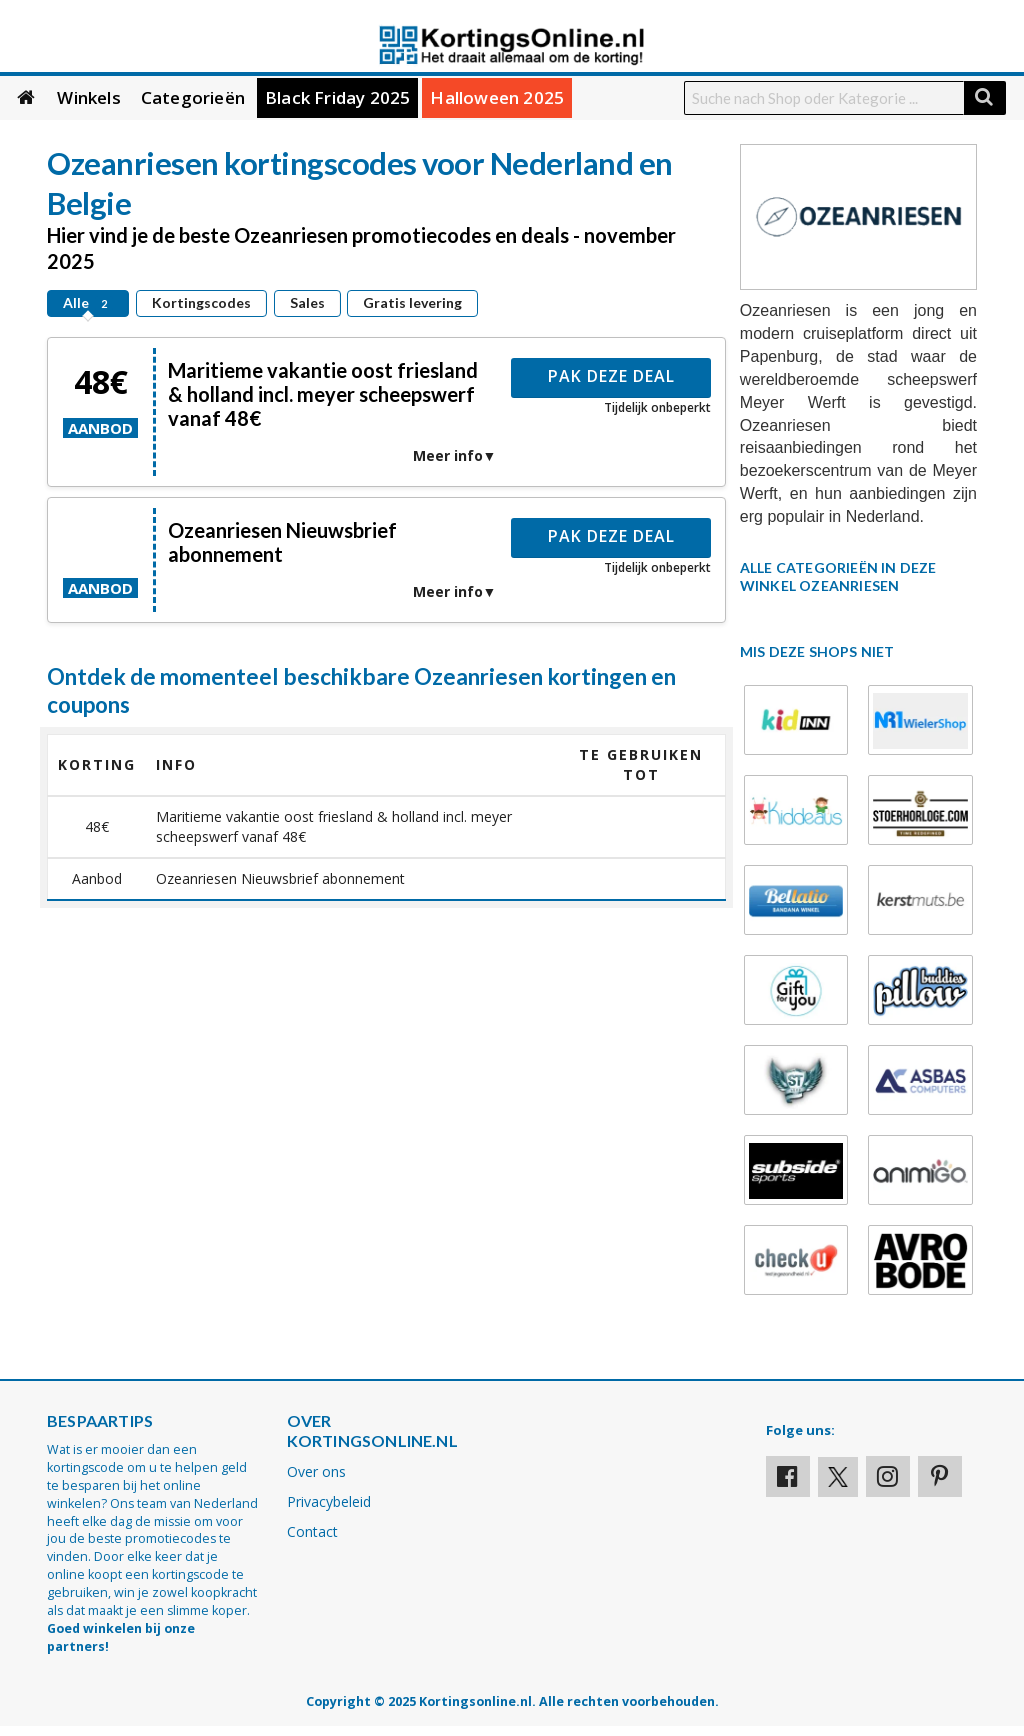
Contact (312, 1531)
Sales (307, 302)
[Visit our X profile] (838, 1477)
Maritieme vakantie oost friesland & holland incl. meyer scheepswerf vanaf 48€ (323, 394)
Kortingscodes (201, 302)
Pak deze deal (611, 376)
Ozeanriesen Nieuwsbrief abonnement (282, 542)
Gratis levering (412, 302)
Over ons (316, 1471)
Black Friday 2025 (337, 97)
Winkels (88, 97)
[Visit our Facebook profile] (788, 1476)
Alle (88, 302)
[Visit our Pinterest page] (940, 1476)
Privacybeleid (329, 1501)
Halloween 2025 (497, 97)
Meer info (448, 455)
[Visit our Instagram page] (888, 1476)
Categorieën (193, 97)
